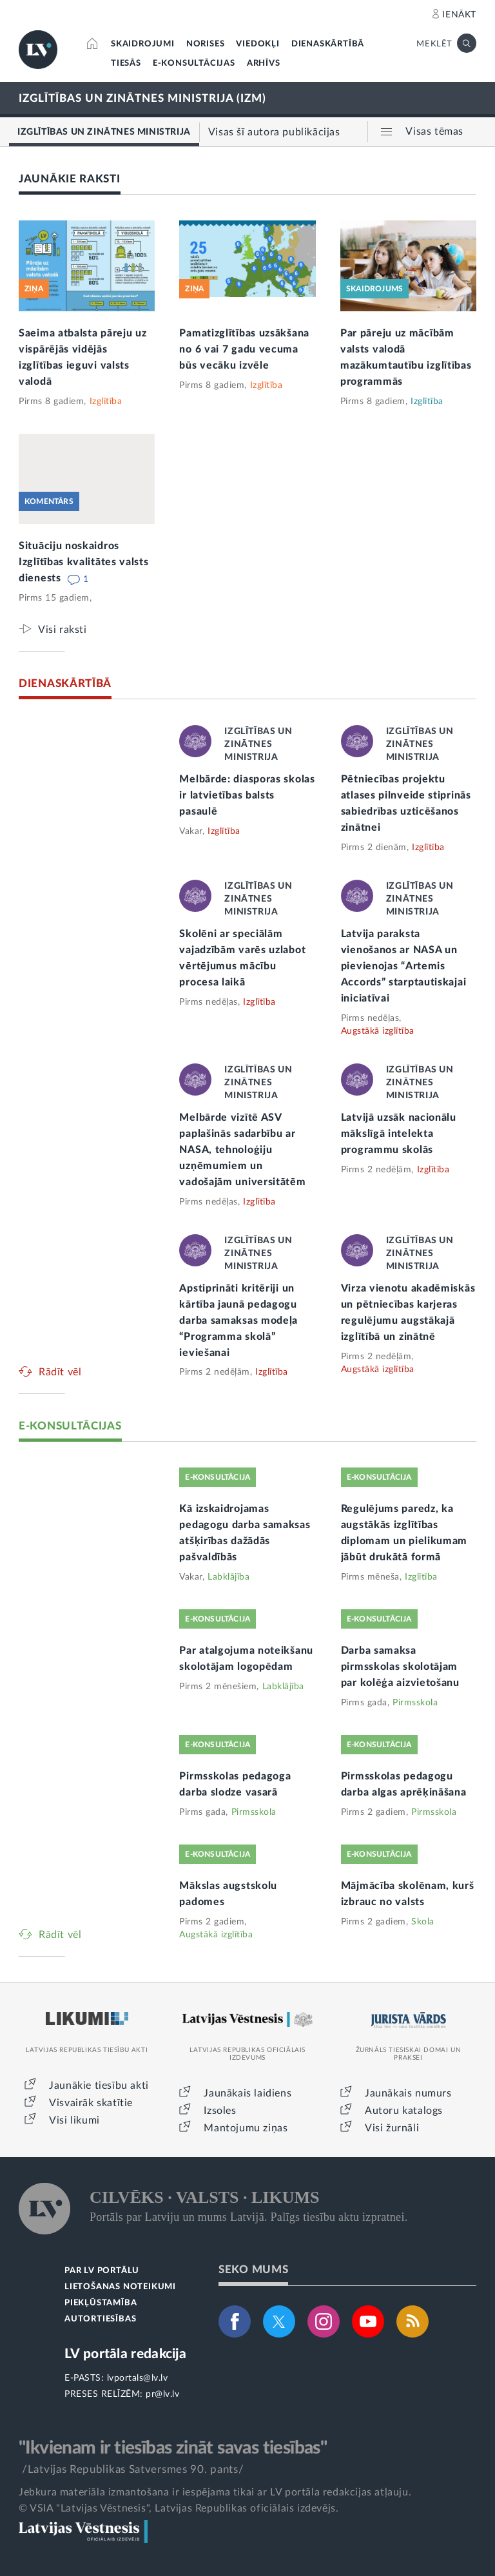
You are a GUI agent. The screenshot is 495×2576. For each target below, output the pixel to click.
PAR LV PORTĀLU (101, 2271)
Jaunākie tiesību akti (99, 2085)
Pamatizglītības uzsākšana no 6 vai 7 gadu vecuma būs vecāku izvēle (244, 349)
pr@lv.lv (162, 2394)
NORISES (205, 44)
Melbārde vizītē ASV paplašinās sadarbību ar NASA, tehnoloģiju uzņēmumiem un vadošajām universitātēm (242, 1149)
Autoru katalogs (404, 2111)
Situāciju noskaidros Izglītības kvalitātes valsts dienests (84, 562)
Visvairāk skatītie (91, 2103)
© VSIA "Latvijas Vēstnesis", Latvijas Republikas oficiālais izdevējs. (178, 2508)
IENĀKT (459, 14)
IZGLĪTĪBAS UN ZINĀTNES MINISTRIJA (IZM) (142, 98)
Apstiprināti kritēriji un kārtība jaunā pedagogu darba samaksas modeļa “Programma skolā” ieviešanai (238, 1320)
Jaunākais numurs (408, 2093)
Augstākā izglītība (377, 1031)
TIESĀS (126, 63)
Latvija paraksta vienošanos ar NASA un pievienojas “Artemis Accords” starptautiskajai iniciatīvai (404, 966)
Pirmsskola (415, 1702)
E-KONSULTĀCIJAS (194, 63)
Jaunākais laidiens (247, 2093)
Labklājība (228, 1577)
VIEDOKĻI (257, 44)
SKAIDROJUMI (143, 44)
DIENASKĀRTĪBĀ (327, 44)
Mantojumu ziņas (245, 2128)
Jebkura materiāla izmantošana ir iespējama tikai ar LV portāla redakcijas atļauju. (215, 2492)
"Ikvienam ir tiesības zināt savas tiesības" (173, 2448)
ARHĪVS (263, 63)
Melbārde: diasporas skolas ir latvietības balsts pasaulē (247, 795)
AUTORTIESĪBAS (100, 2319)
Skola (422, 1921)
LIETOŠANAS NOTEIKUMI (120, 2287)
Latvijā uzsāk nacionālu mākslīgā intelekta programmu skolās (398, 1133)
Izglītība (106, 401)
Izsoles (220, 2111)
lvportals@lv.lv (137, 2378)
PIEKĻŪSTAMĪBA (100, 2303)
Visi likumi (74, 2120)
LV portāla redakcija (125, 2354)
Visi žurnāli (392, 2128)
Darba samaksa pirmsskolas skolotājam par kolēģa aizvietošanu (400, 1666)
